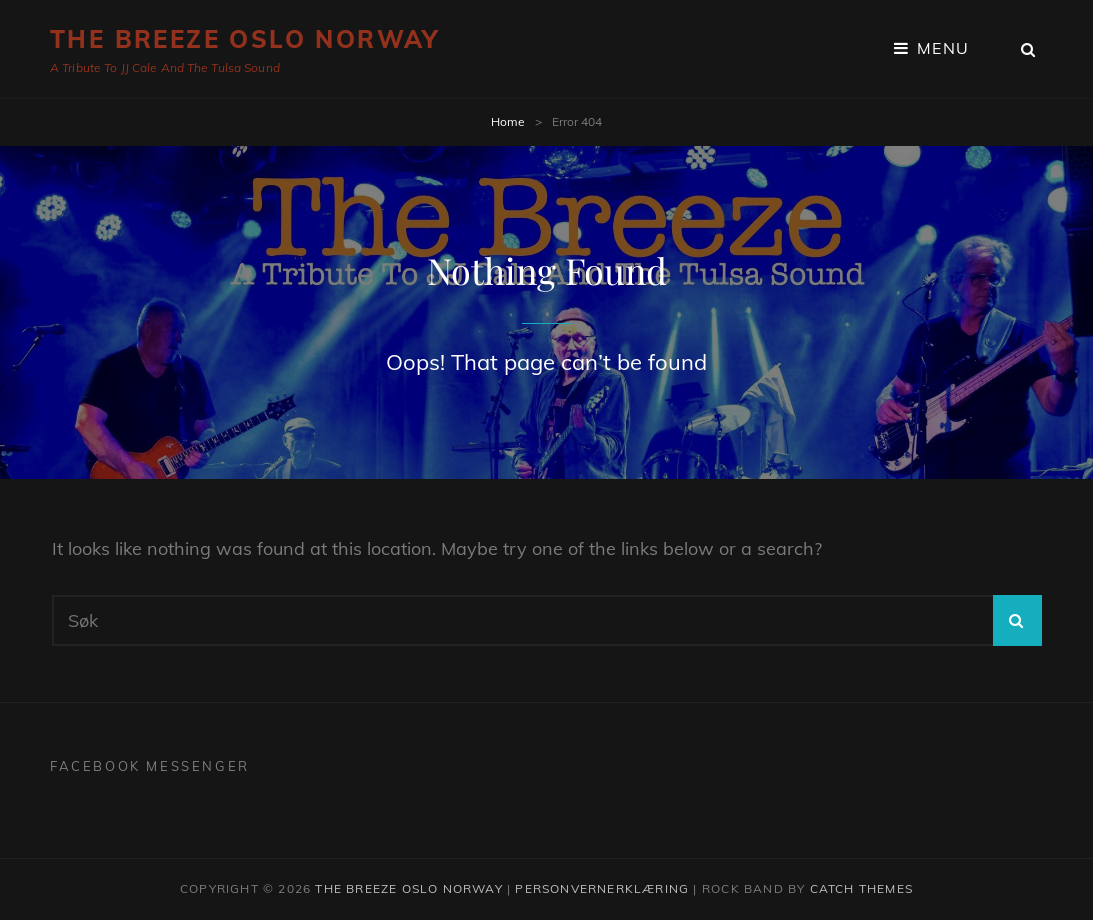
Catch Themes (861, 888)
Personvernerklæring (602, 888)
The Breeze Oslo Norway (245, 39)
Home (508, 121)
